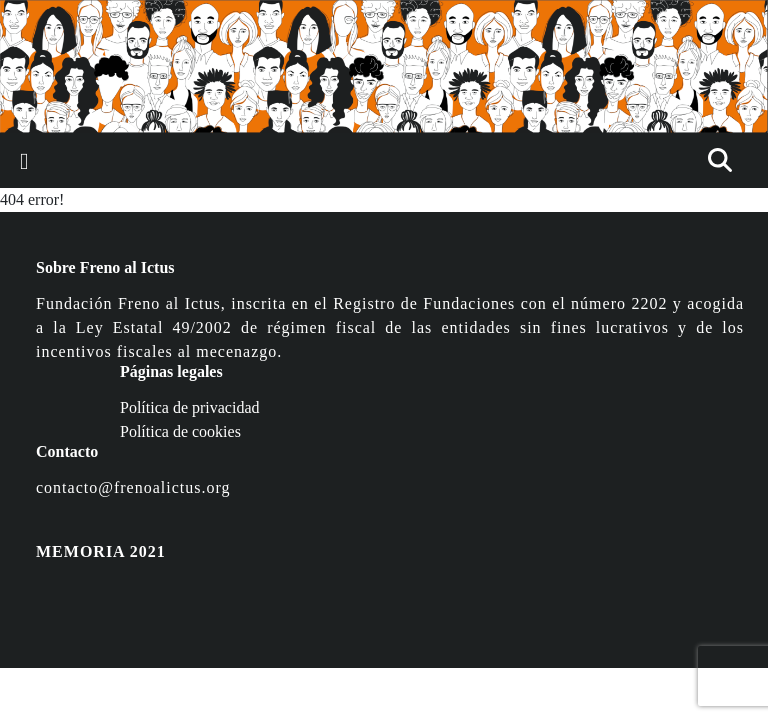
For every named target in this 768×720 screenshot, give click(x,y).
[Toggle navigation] (24, 161)
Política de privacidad (190, 407)
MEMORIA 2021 (101, 551)
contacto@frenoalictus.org (133, 487)
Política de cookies (180, 431)
